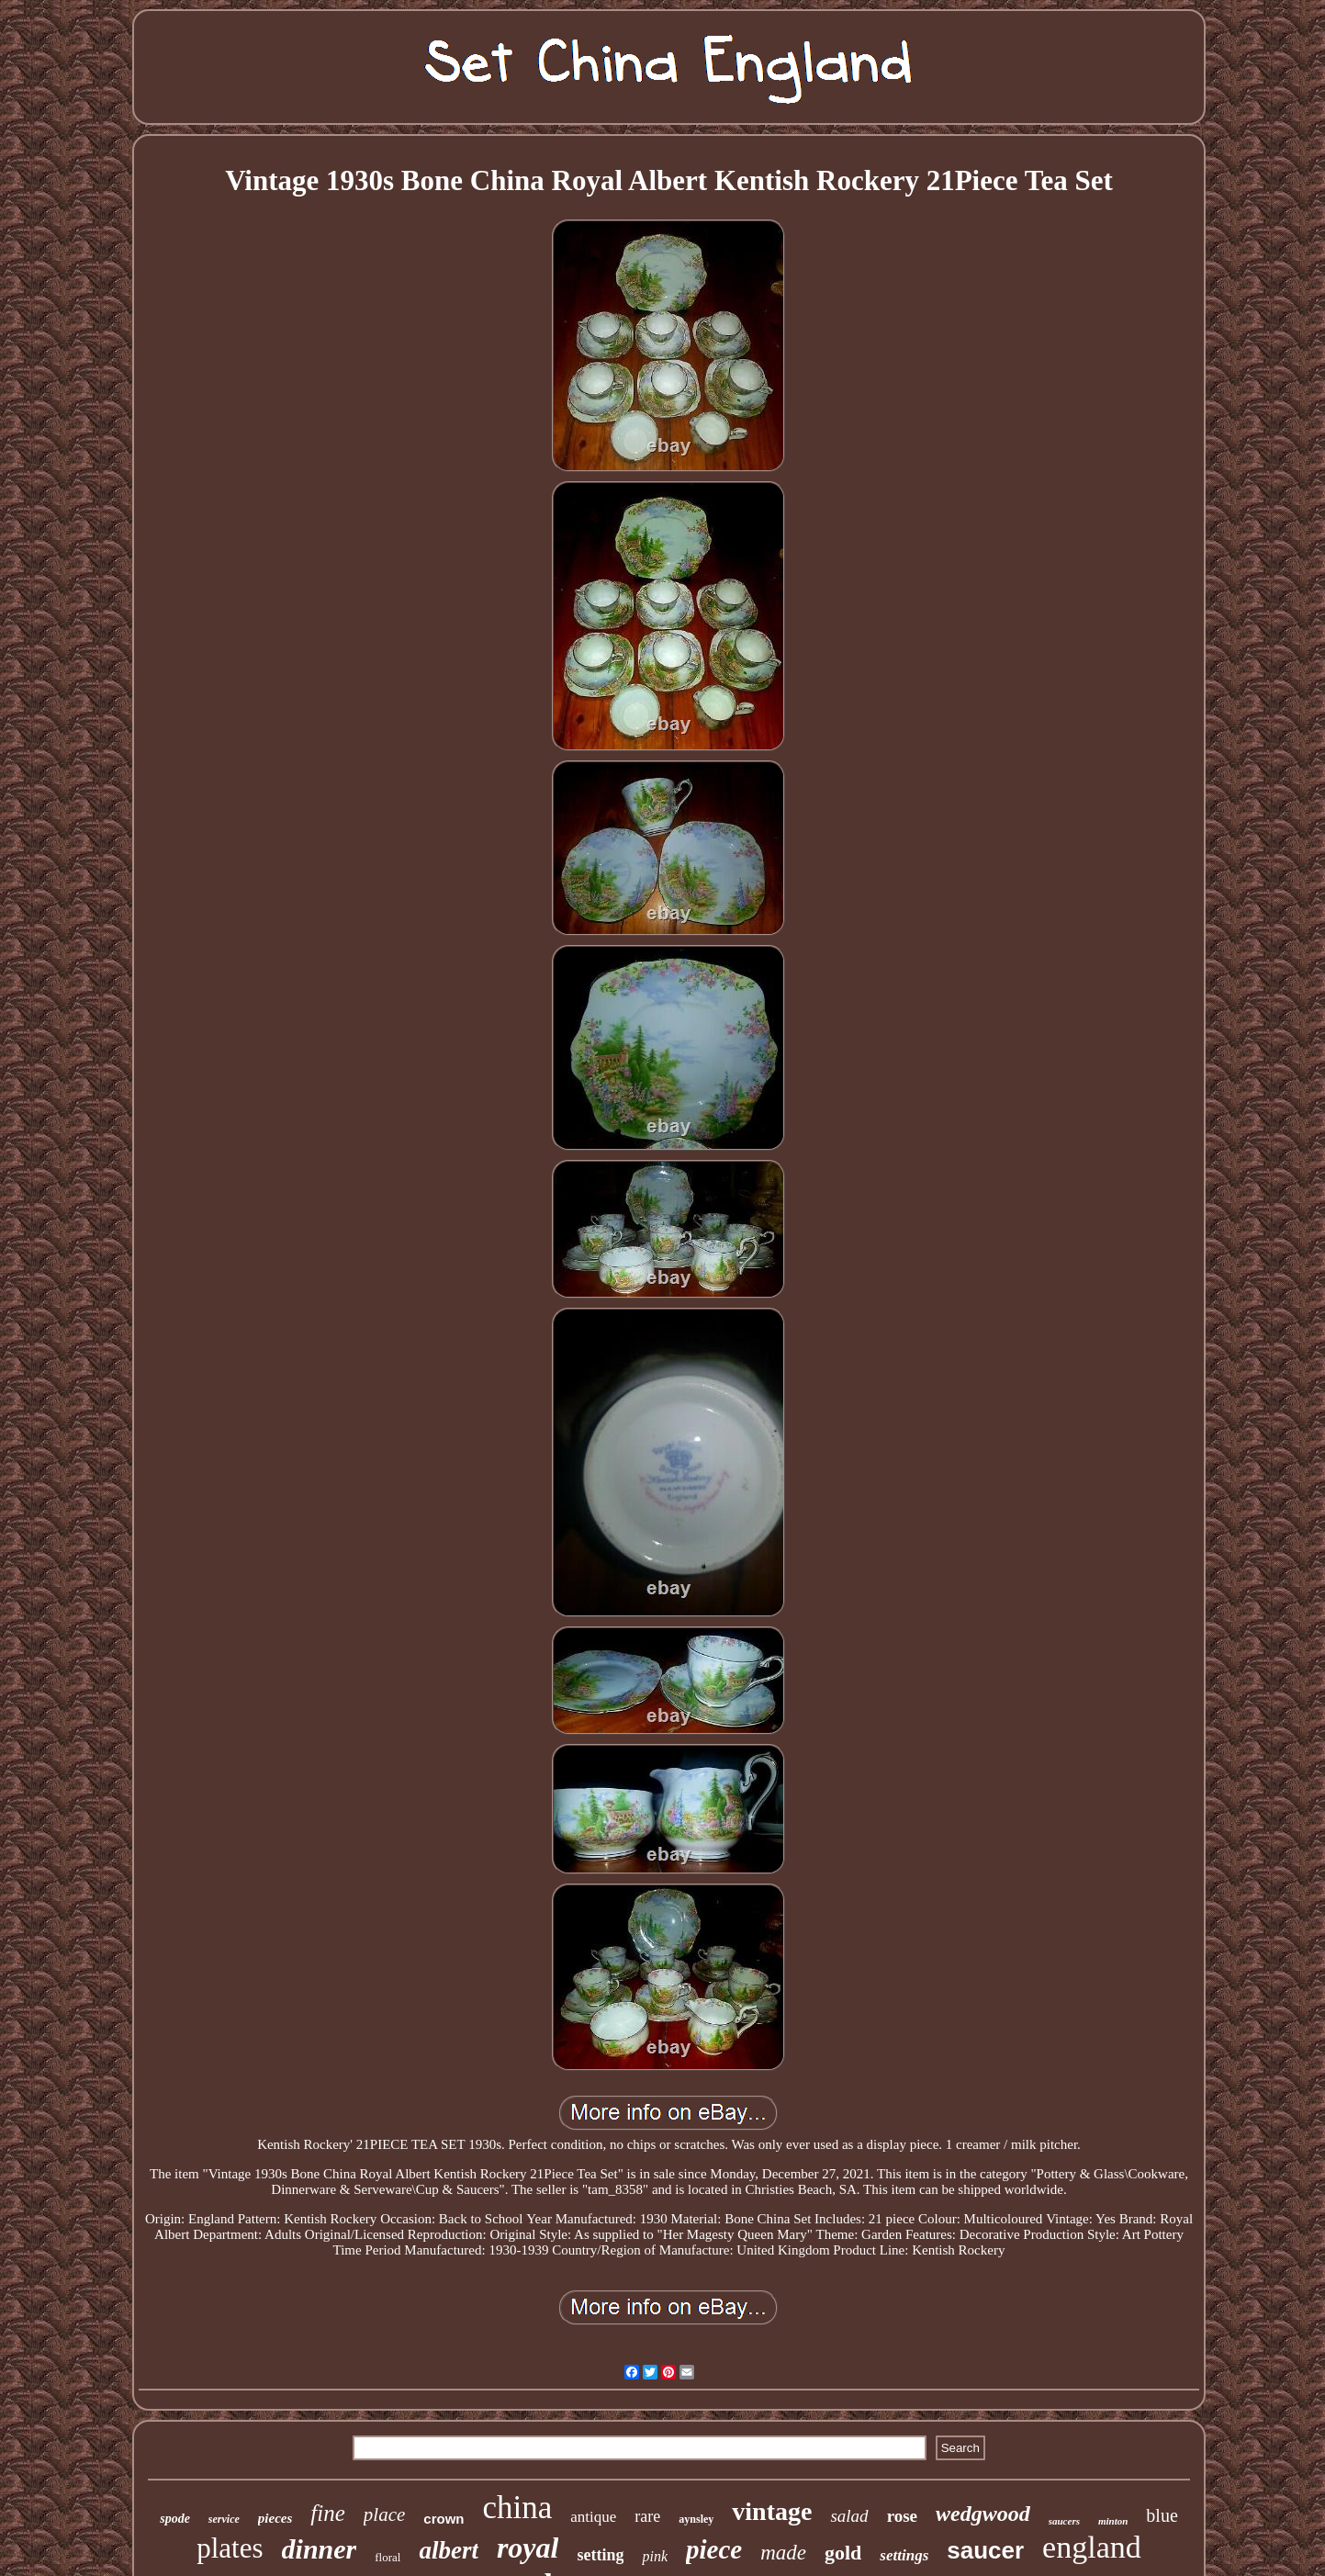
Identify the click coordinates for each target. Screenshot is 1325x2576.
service (224, 2519)
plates (230, 2548)
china (518, 2507)
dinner (319, 2549)
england (1091, 2547)
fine (327, 2513)
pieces (275, 2518)
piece (714, 2549)
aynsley (696, 2519)
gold (843, 2552)
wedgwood (983, 2513)
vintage (772, 2511)
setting (600, 2555)
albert (448, 2550)
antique (593, 2516)
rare (647, 2516)
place (384, 2514)
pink (655, 2556)
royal (528, 2547)
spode (175, 2518)
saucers (1064, 2520)
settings (904, 2555)
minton (1113, 2520)
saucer (985, 2550)
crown (443, 2518)
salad (849, 2515)
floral (387, 2557)
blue (1161, 2515)
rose (902, 2515)
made (783, 2552)
